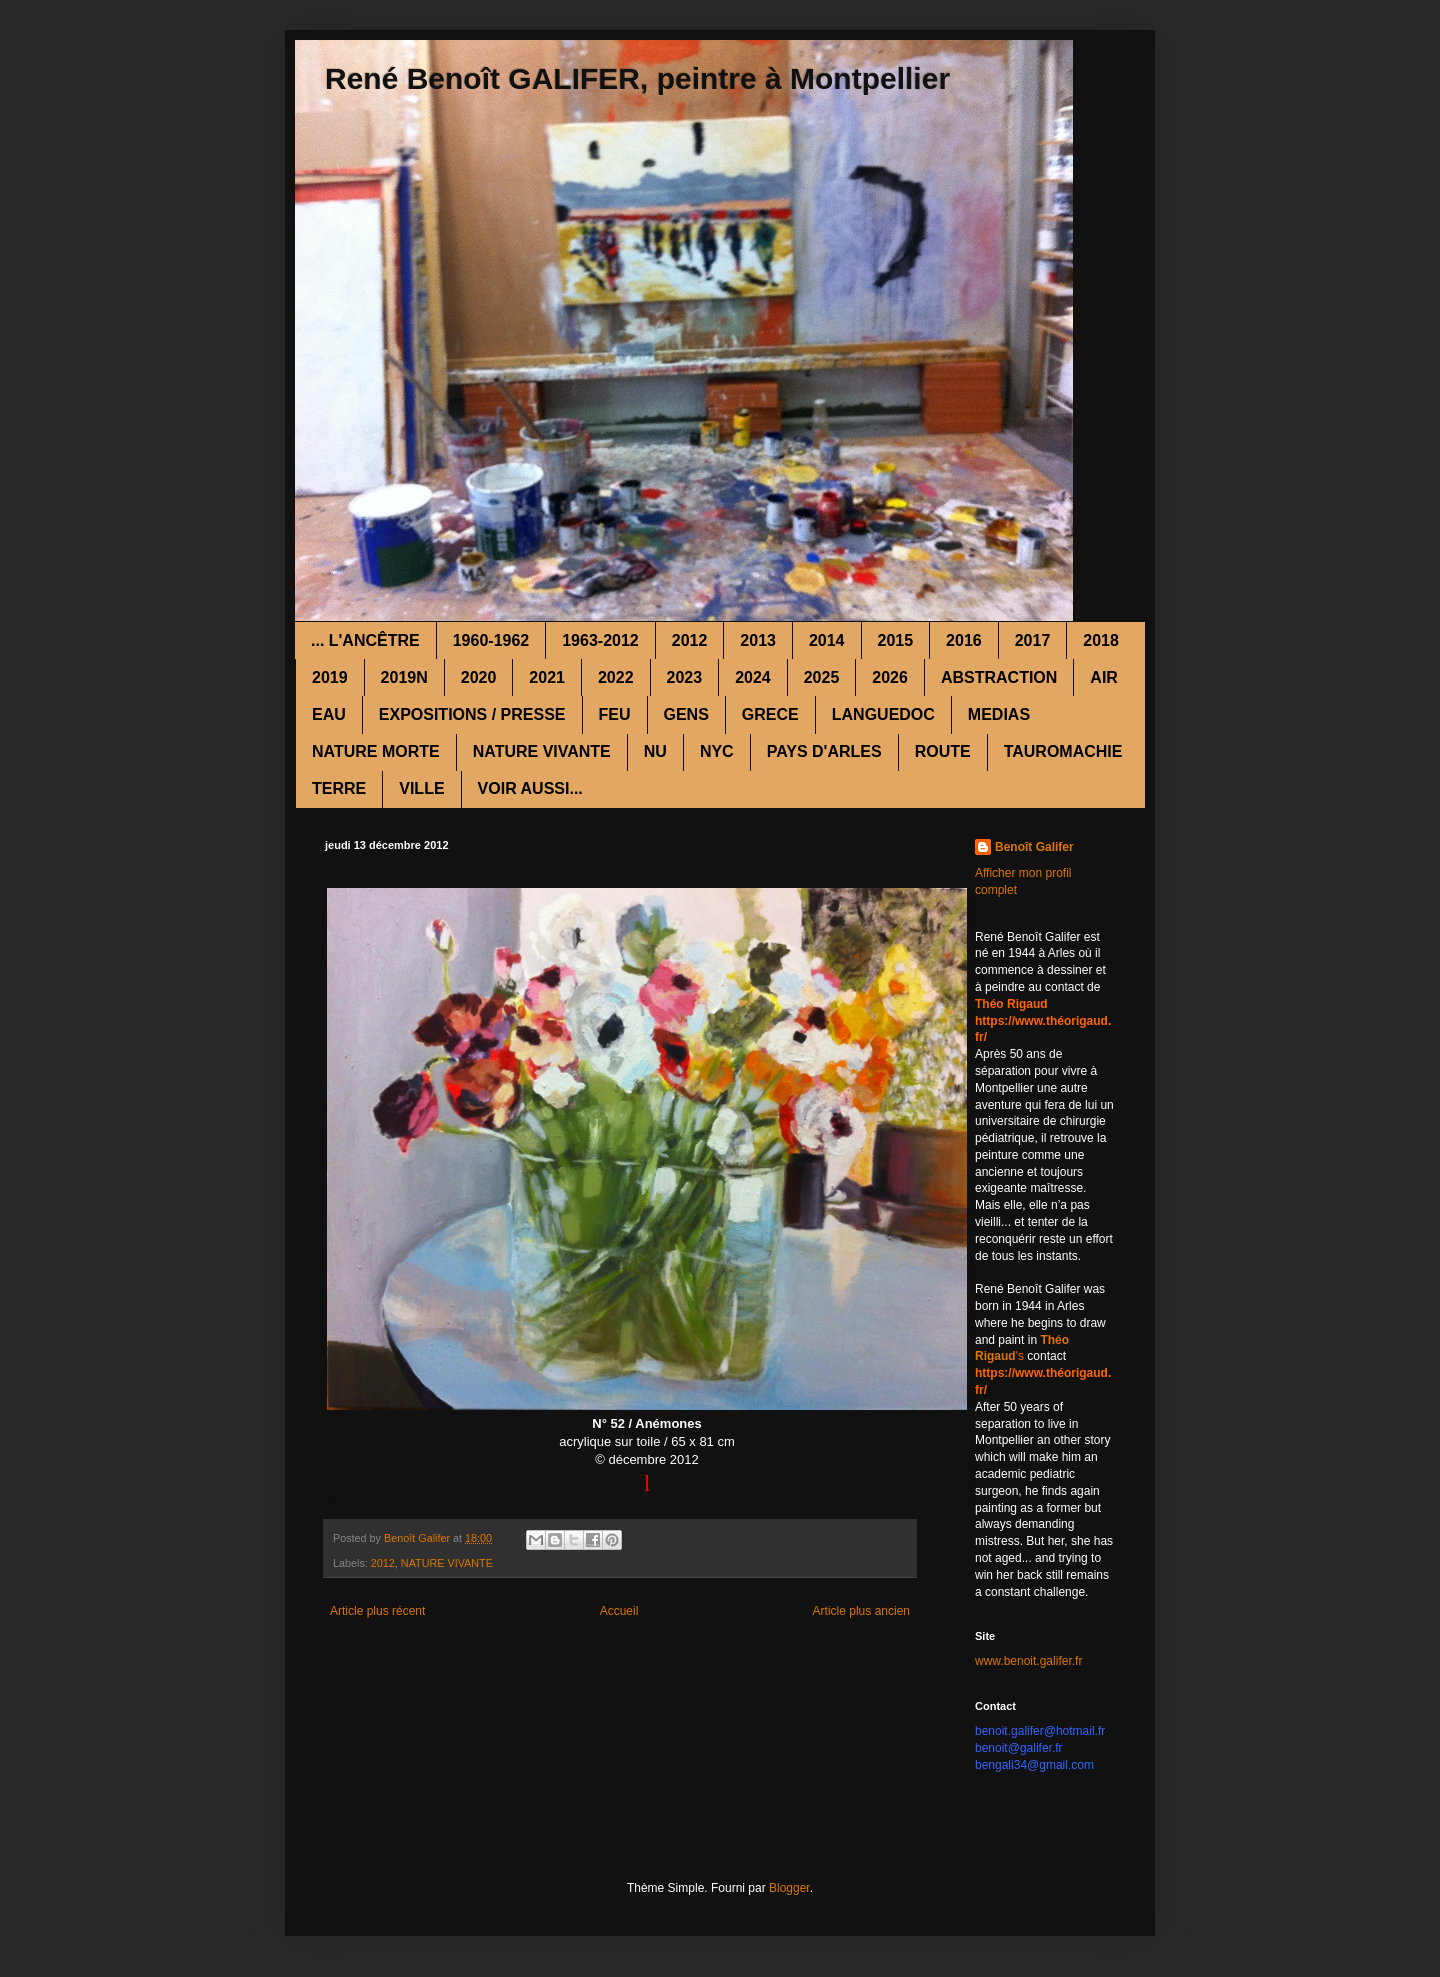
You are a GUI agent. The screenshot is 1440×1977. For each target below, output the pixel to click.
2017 (1033, 640)
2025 (822, 677)
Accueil (619, 1611)
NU (655, 751)
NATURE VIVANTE (542, 751)
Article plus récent (377, 1611)
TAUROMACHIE (1063, 751)
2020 (479, 677)
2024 (753, 677)
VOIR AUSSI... (530, 788)
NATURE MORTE (376, 751)
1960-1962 (491, 640)
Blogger (789, 1888)
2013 (758, 640)
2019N (404, 677)
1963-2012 (600, 640)
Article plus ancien (861, 1611)
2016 (964, 640)
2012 (690, 640)
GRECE (770, 714)
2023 (685, 677)
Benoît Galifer (1034, 847)
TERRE (339, 788)
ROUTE (943, 751)
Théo (1054, 1340)
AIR (1104, 677)
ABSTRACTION (999, 677)
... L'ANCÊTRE (365, 640)
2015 (896, 640)
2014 (827, 640)
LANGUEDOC (883, 714)
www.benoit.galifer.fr (1028, 1661)
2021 (547, 677)
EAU (329, 714)
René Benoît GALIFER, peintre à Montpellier (637, 78)
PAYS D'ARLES (824, 751)
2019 (330, 677)
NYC (717, 751)
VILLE (421, 788)
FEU (615, 714)
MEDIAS (999, 714)
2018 (1101, 640)
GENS (686, 714)
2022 (616, 677)
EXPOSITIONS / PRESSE (472, 714)
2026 (890, 677)
